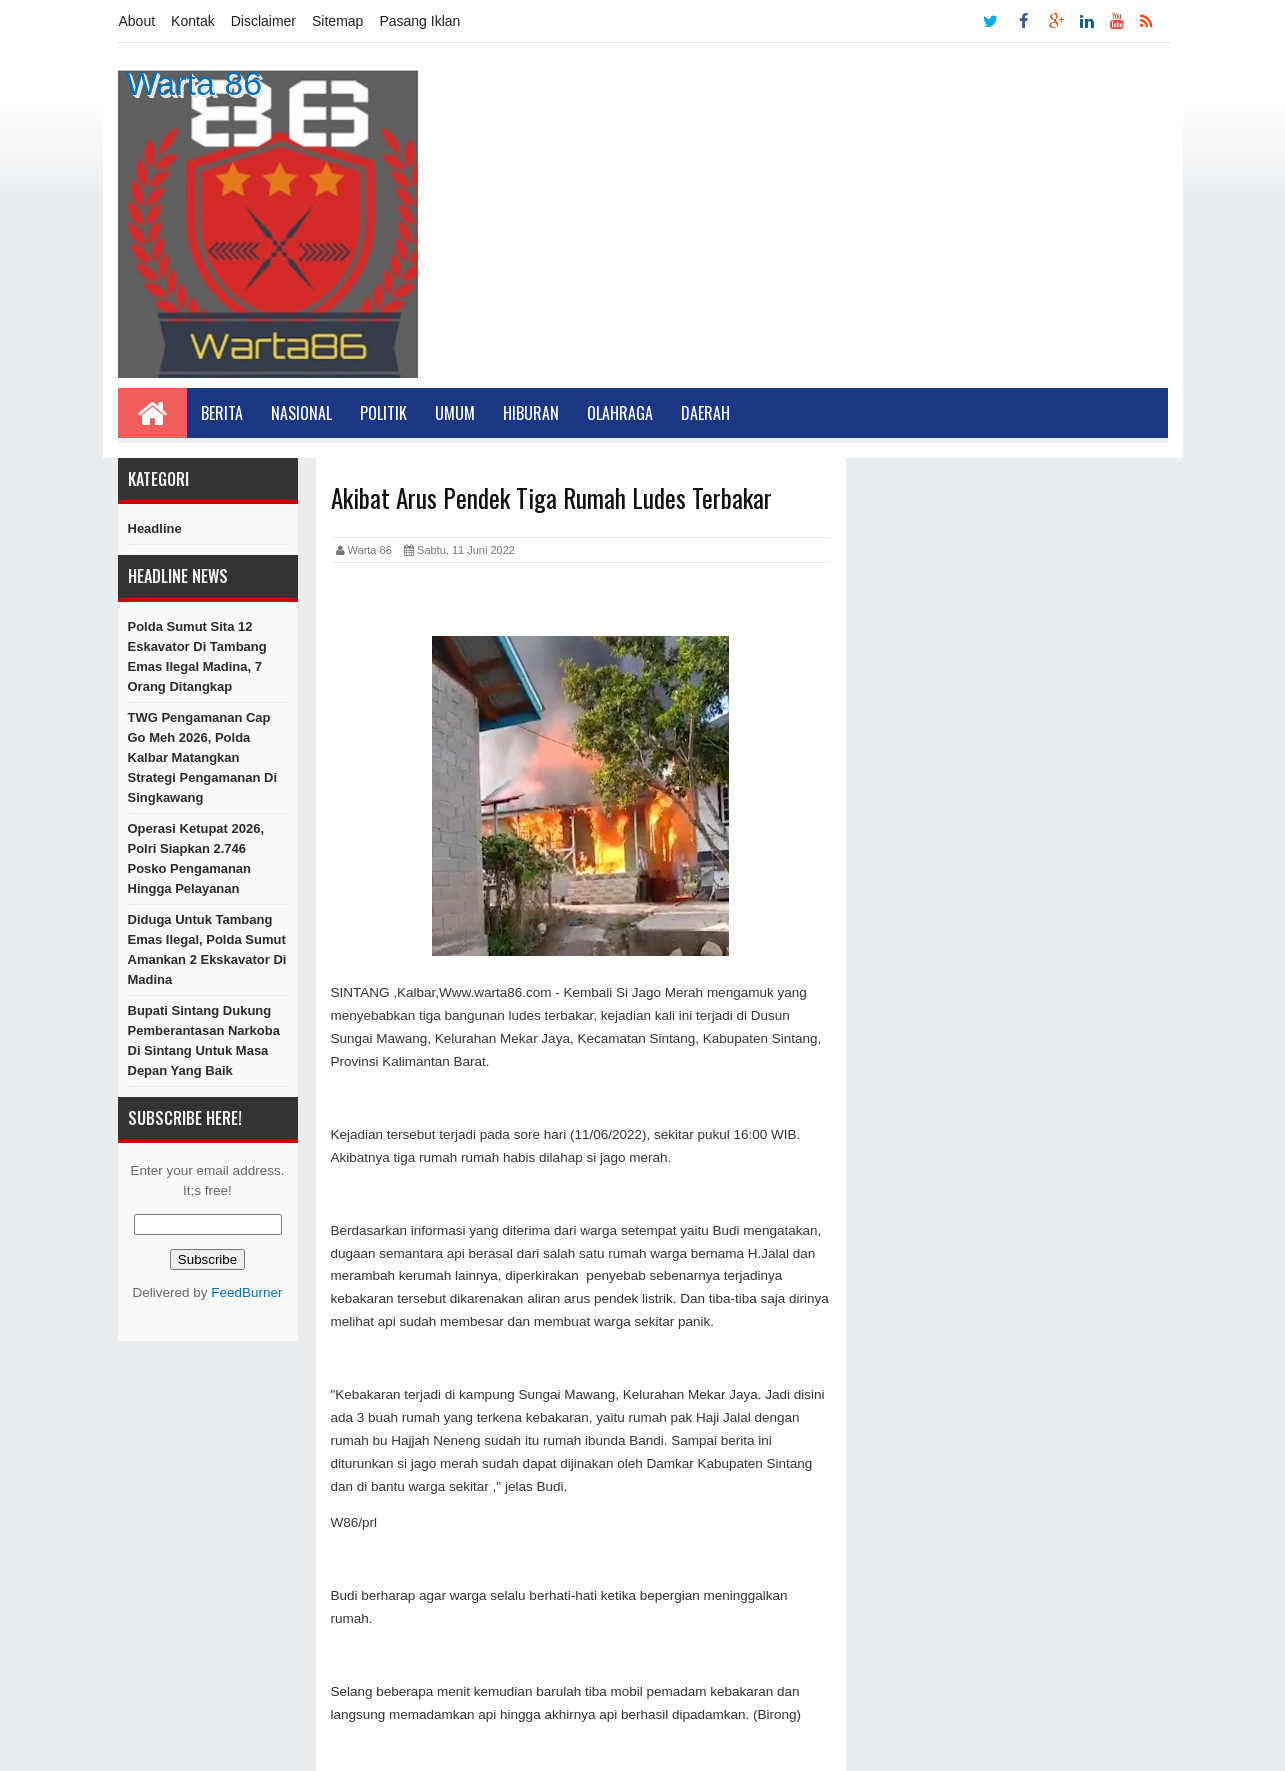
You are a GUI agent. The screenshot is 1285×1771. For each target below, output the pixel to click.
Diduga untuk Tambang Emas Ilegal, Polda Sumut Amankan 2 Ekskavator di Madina (207, 949)
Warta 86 (194, 83)
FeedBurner (246, 1292)
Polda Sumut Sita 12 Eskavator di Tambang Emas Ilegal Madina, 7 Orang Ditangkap (197, 656)
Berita (222, 413)
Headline (155, 528)
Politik (383, 413)
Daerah (705, 413)
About (137, 21)
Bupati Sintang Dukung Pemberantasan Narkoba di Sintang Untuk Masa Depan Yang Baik (204, 1040)
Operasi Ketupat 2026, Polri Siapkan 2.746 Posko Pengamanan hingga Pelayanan (196, 858)
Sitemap (337, 21)
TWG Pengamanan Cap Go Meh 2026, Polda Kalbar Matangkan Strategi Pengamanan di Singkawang (203, 757)
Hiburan (531, 413)
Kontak (193, 21)
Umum (455, 413)
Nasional (301, 413)
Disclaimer (263, 21)
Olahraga (620, 413)
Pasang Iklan (419, 21)
